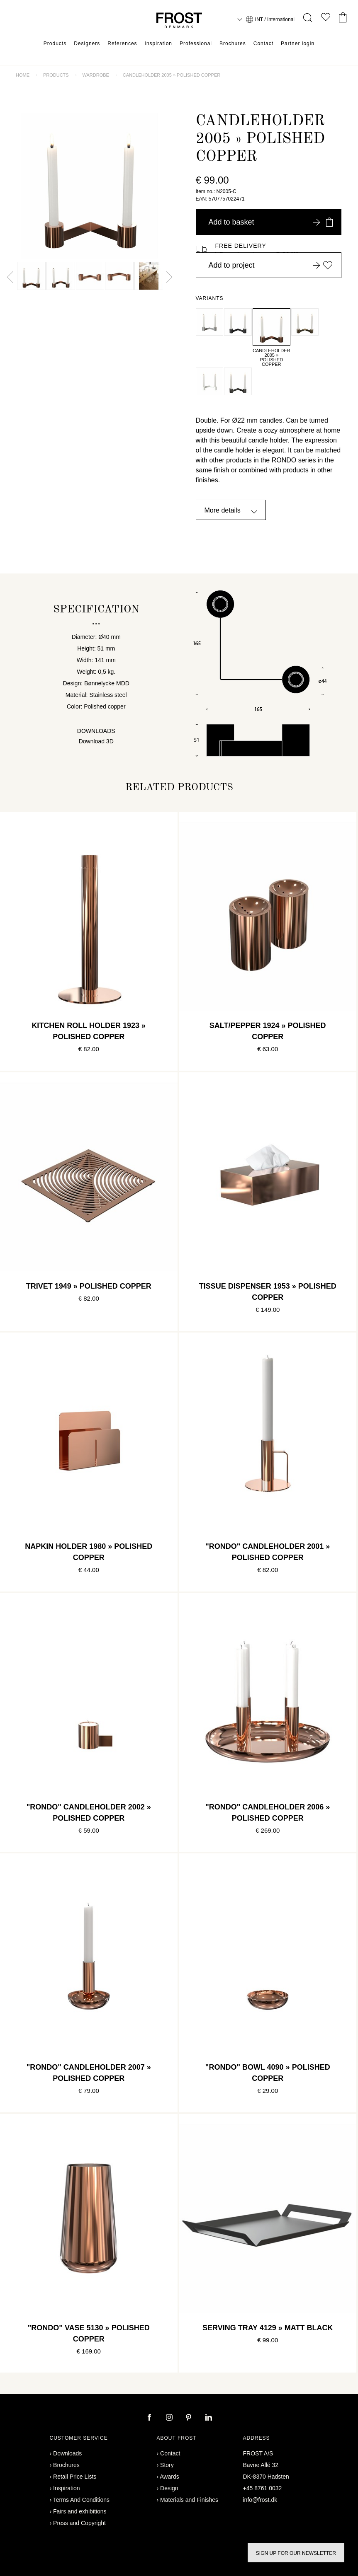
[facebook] (150, 2418)
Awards (169, 2476)
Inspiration (158, 43)
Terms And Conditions (81, 2499)
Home (22, 75)
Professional (196, 43)
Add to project (271, 265)
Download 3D (96, 741)
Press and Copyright (79, 2523)
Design (169, 2488)
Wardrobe (96, 75)
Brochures (232, 43)
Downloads (67, 2453)
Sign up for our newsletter (296, 2553)
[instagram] (170, 2418)
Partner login (297, 43)
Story (167, 2465)
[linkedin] (209, 2418)
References (122, 43)
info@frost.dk (260, 2499)
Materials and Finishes (189, 2499)
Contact (263, 43)
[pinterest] (190, 2418)
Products (55, 43)
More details (223, 510)
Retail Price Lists (74, 2476)
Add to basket (271, 222)
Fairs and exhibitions (79, 2511)
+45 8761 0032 (262, 2488)
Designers (87, 43)
